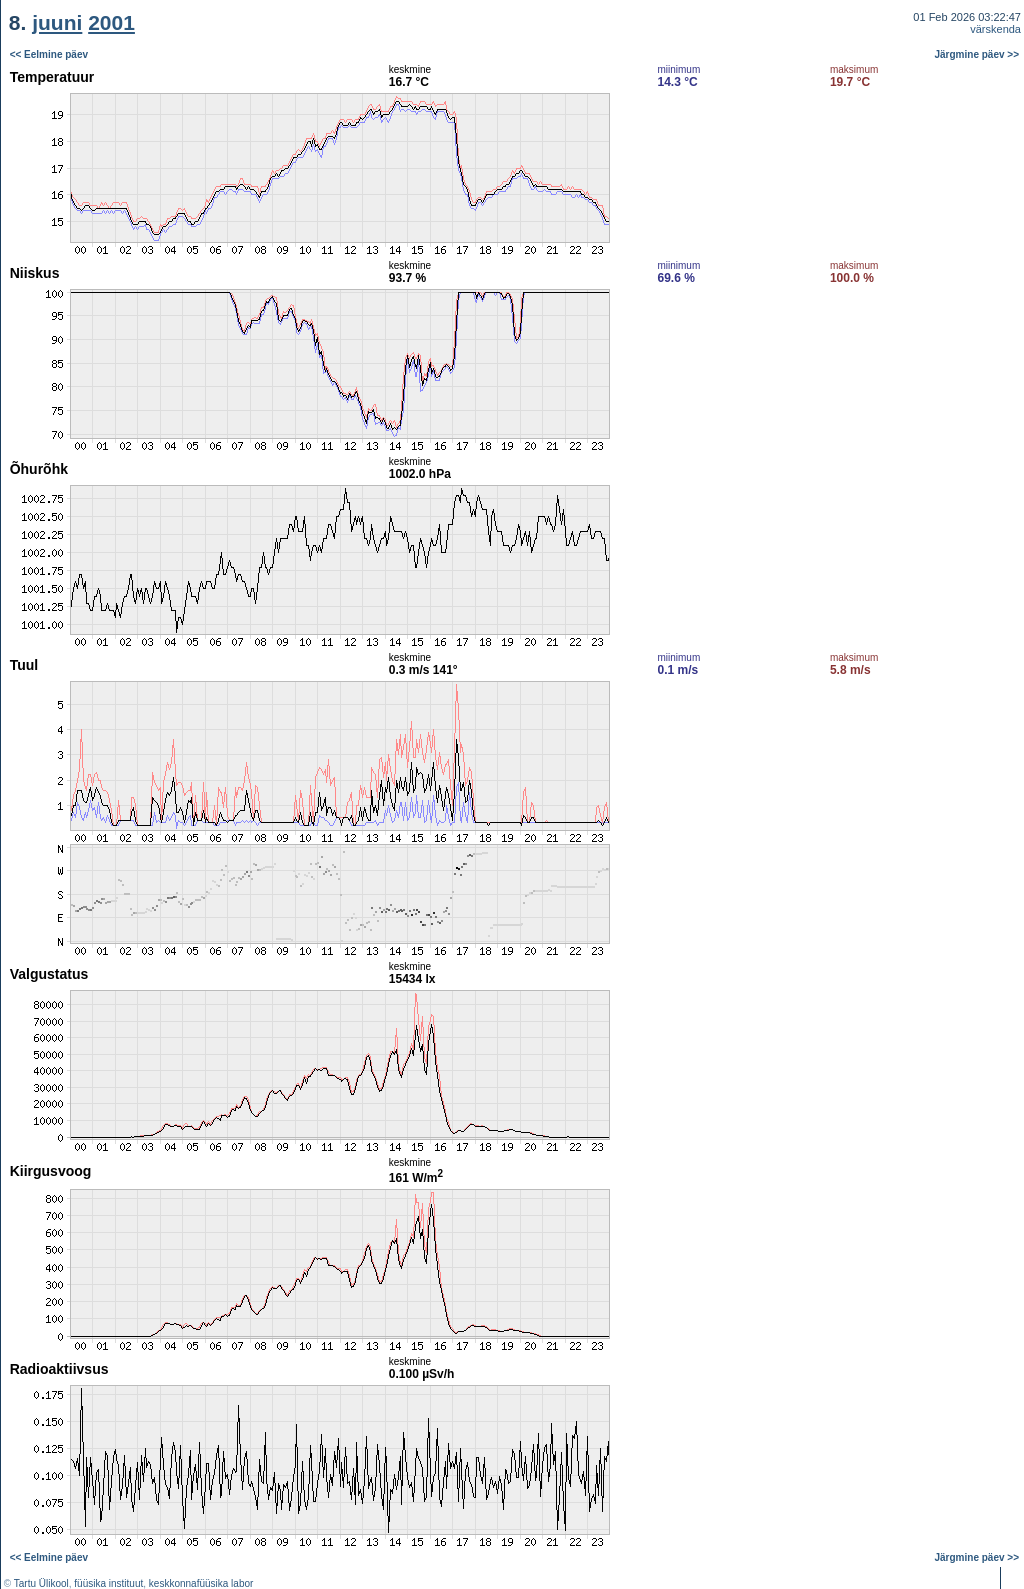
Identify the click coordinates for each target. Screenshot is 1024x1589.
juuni (57, 22)
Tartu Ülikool (41, 1583)
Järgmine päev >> (977, 54)
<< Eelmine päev (49, 54)
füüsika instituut (108, 1583)
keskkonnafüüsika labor (201, 1583)
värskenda (995, 29)
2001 (111, 22)
